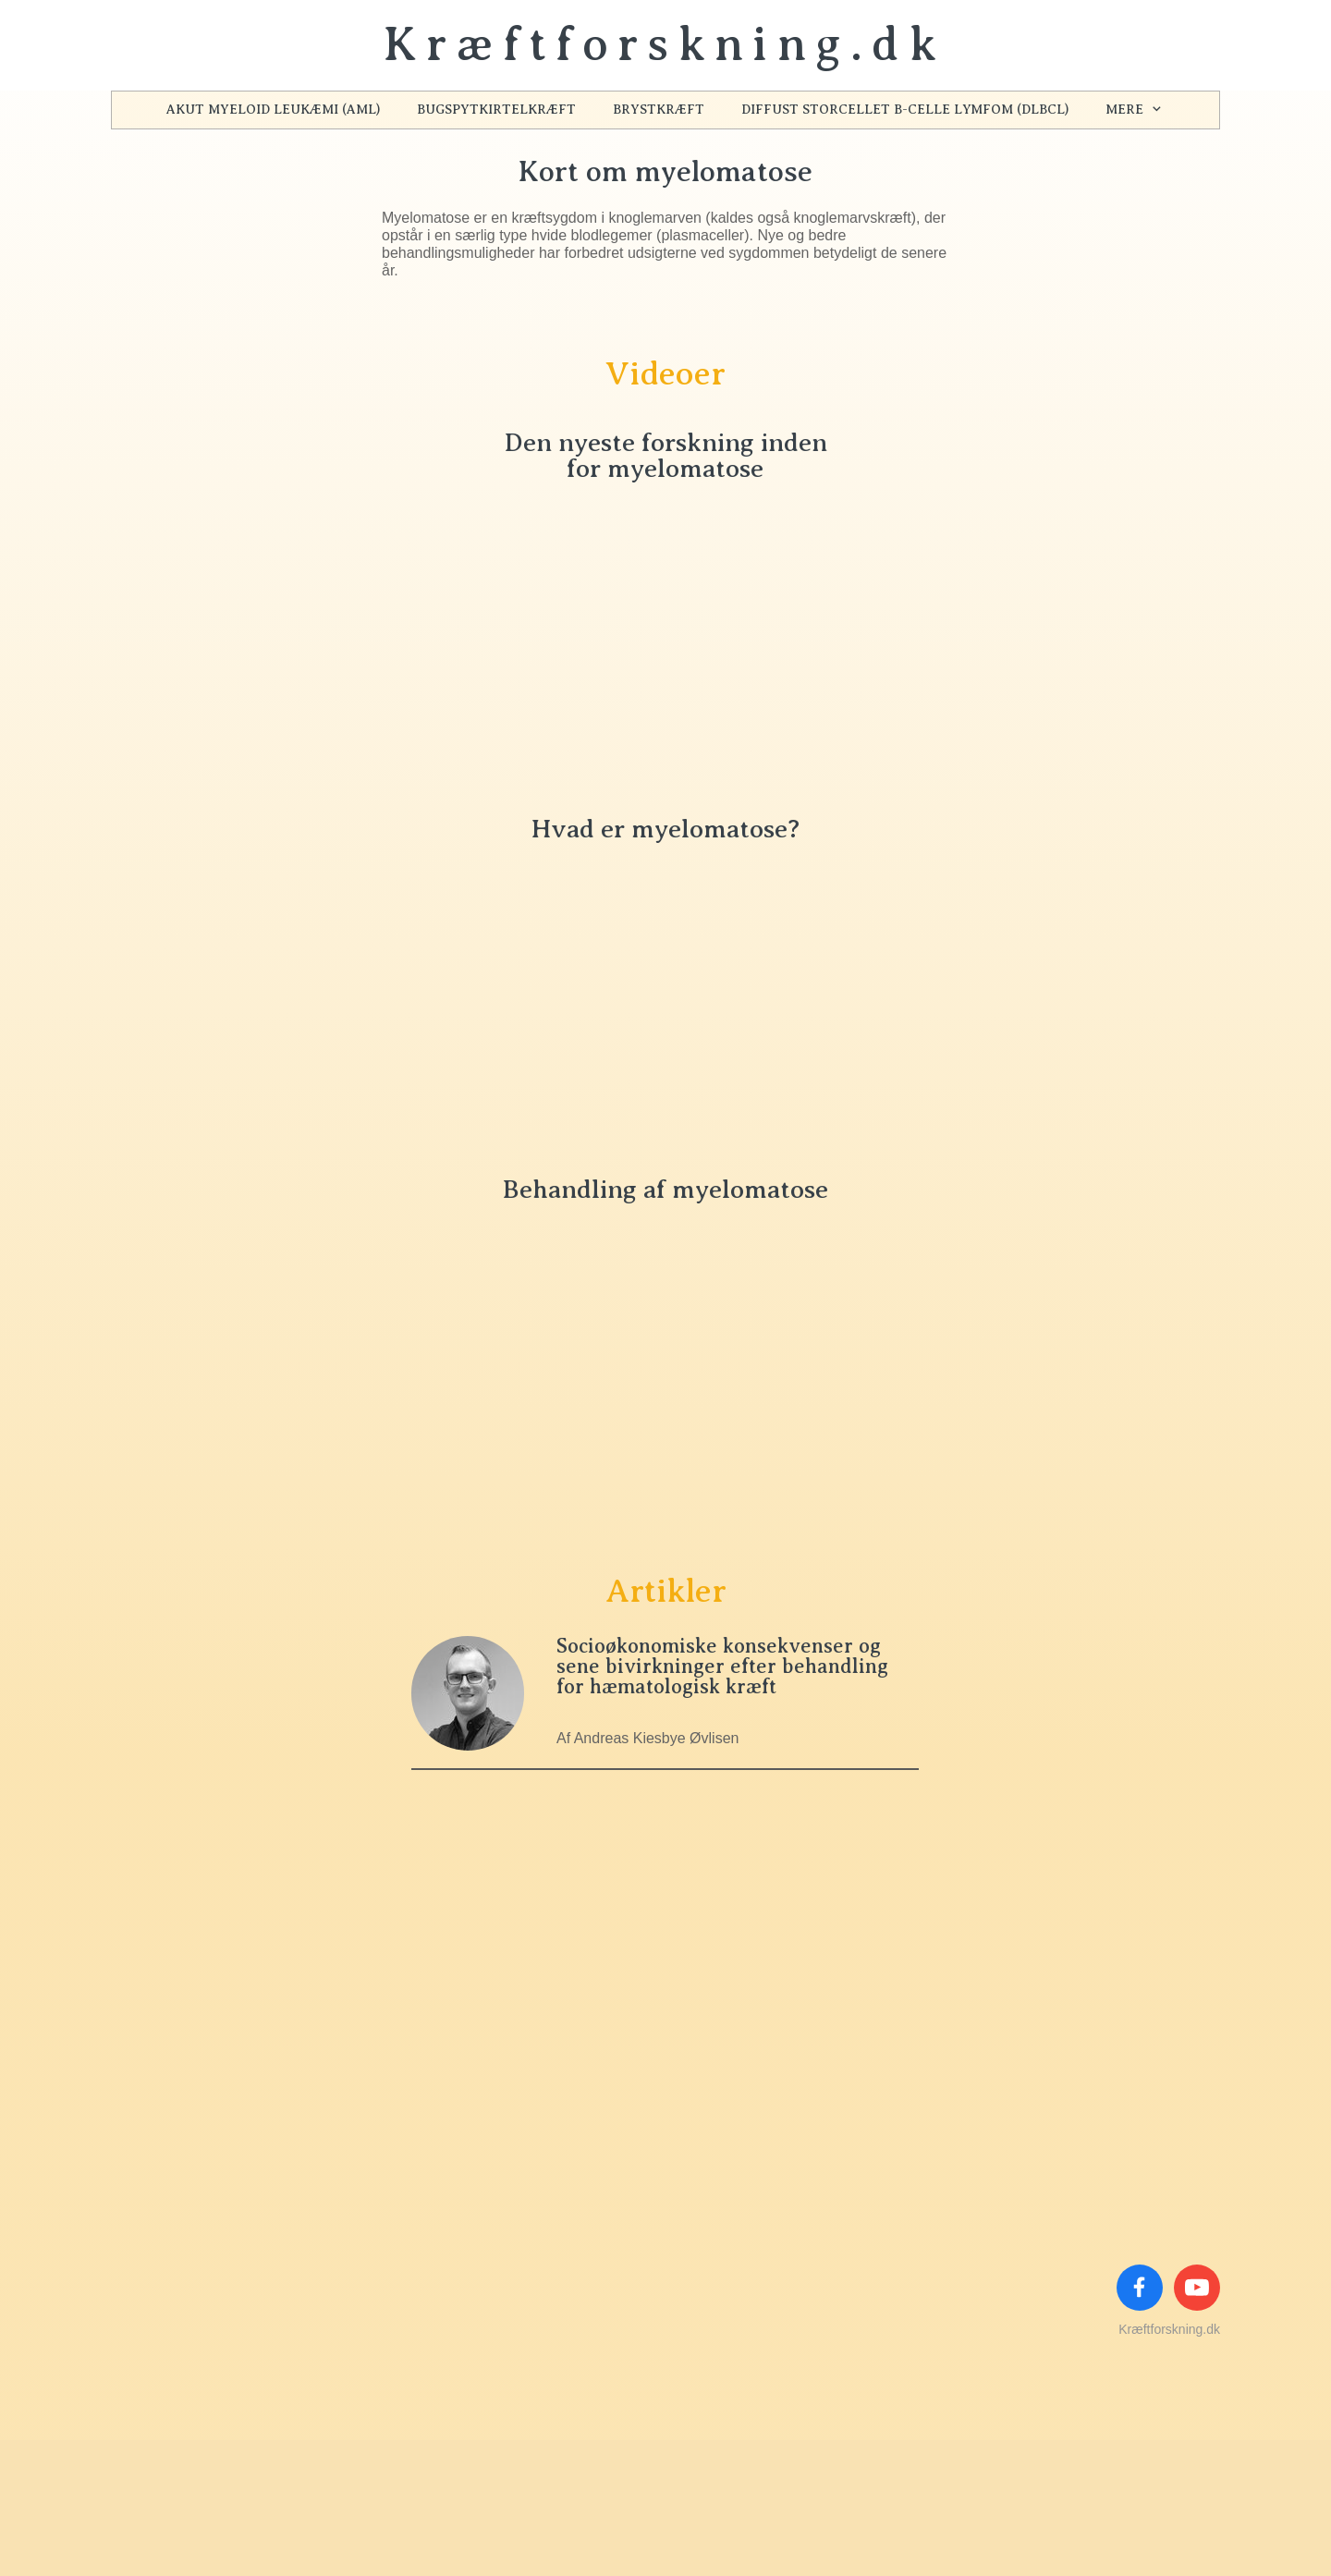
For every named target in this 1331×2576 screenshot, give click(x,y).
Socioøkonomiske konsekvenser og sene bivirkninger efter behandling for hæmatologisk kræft (722, 1666)
